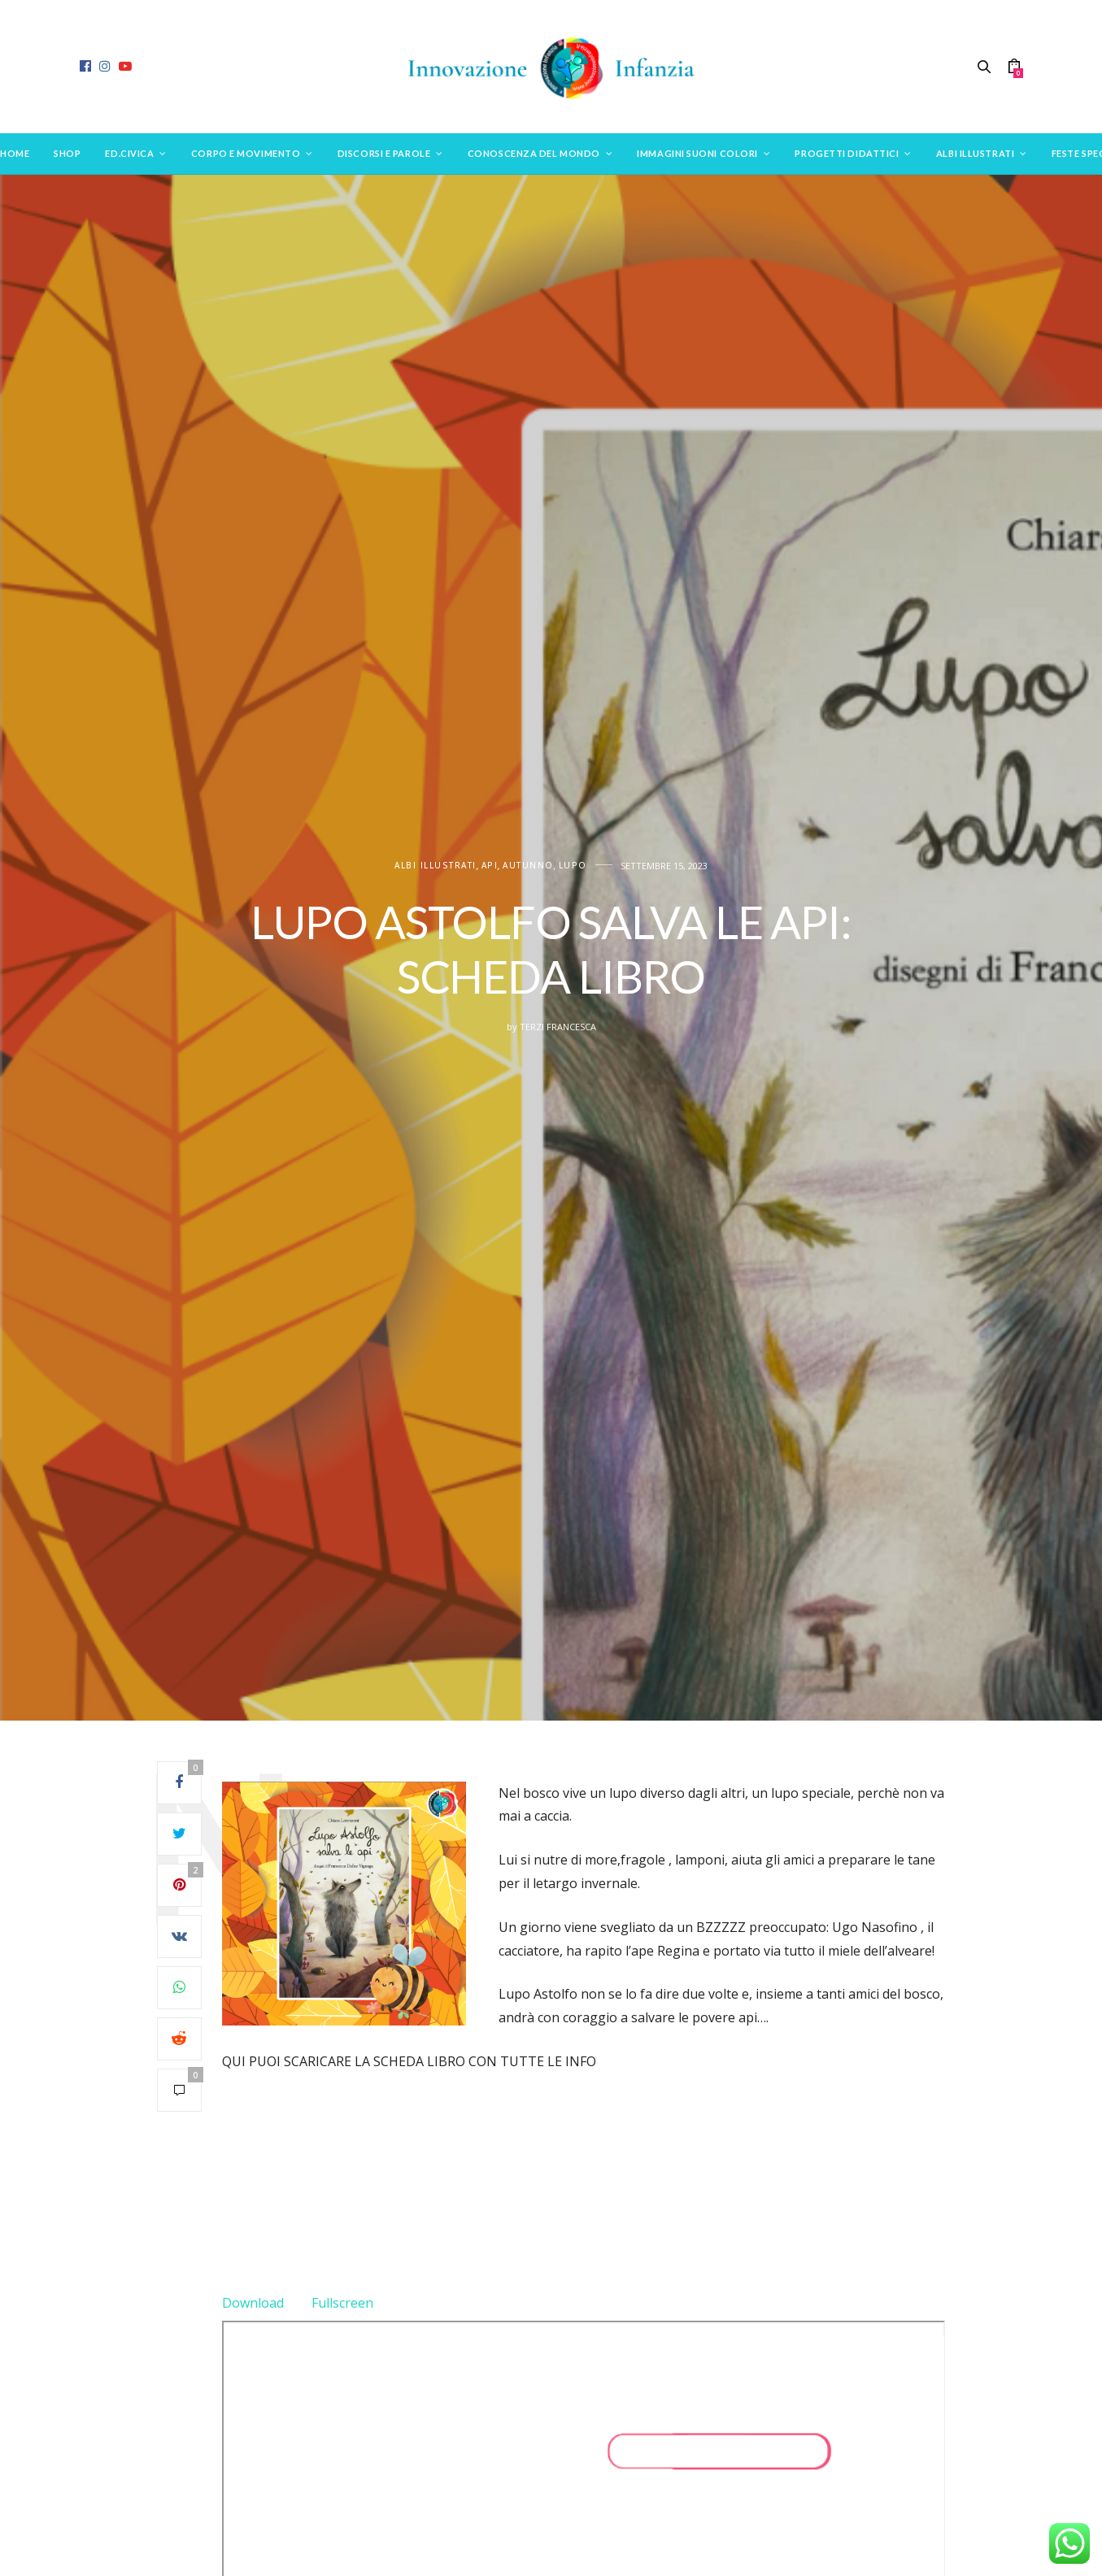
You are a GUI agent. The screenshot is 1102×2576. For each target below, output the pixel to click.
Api (490, 865)
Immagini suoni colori (697, 153)
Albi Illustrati (975, 153)
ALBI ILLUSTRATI (435, 865)
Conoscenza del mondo (534, 153)
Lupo (573, 865)
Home (14, 153)
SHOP (67, 153)
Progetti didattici (847, 153)
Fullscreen (342, 2302)
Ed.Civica (129, 153)
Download (253, 2302)
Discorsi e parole (384, 153)
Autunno (528, 865)
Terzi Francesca (558, 1026)
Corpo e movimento (245, 153)
